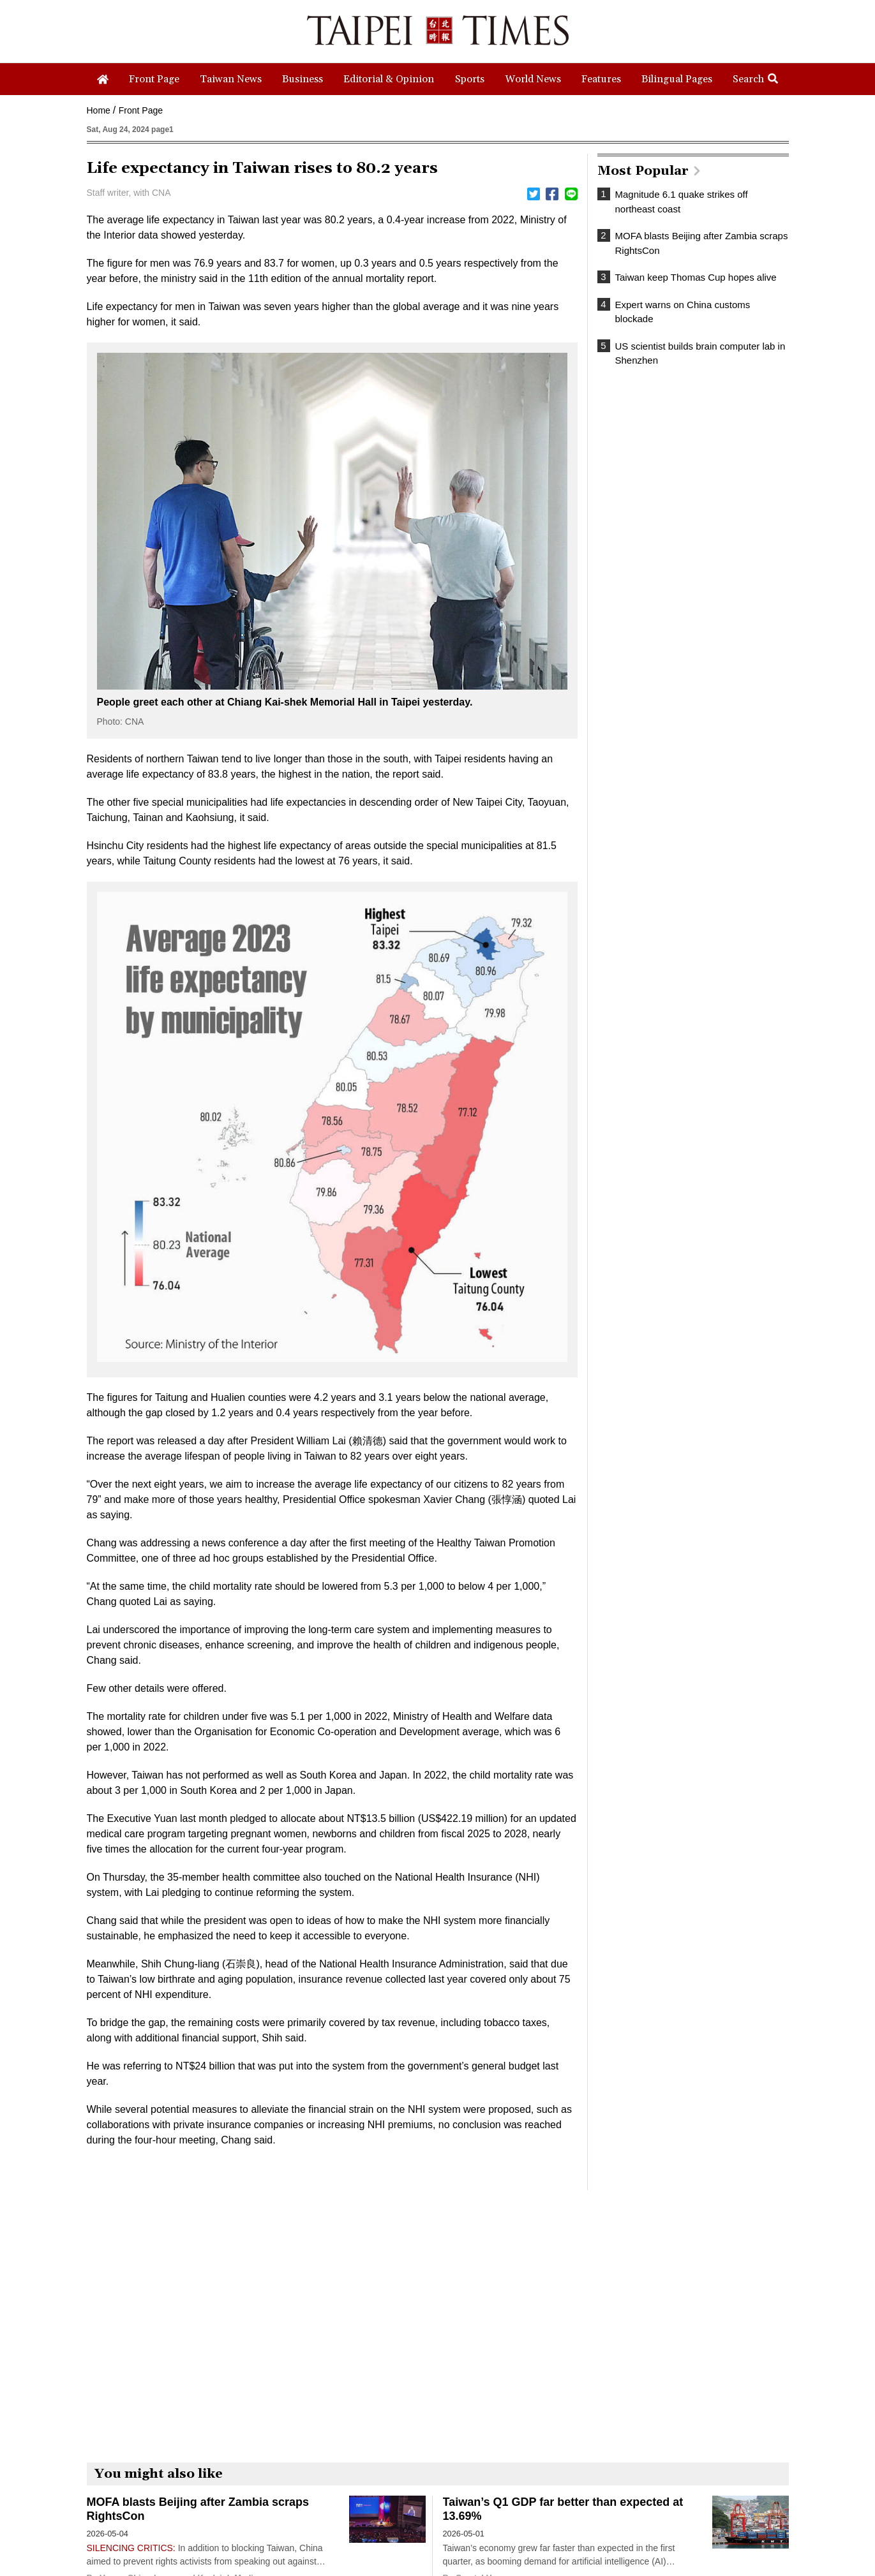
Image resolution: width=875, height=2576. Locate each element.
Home (98, 110)
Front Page (141, 110)
